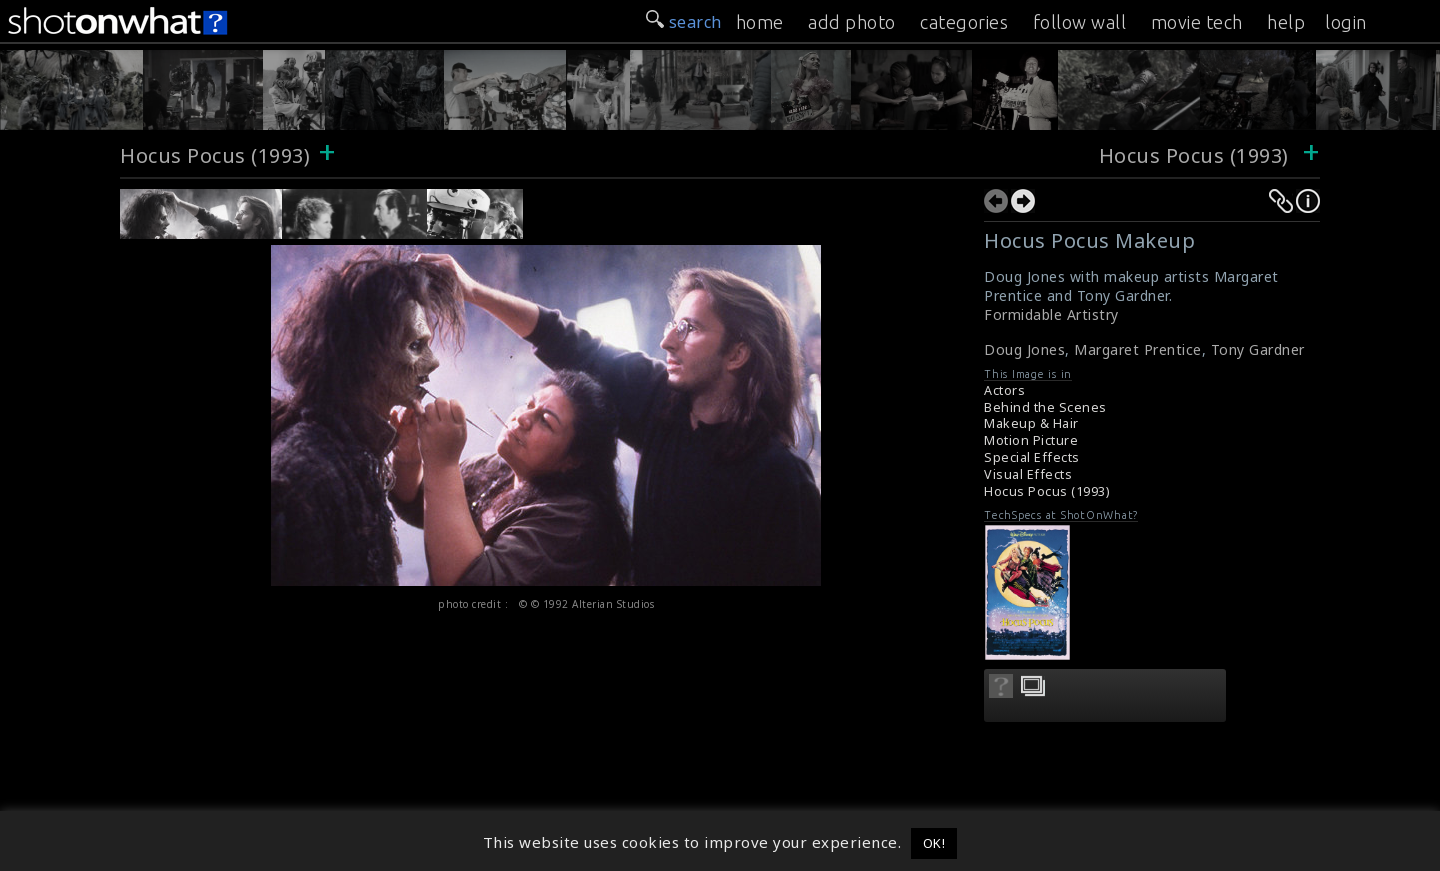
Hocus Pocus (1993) (215, 155)
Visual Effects (1028, 474)
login (1346, 22)
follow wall (1080, 22)
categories (964, 22)
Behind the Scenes (1045, 407)
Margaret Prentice (1138, 349)
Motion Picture (1031, 440)
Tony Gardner (1258, 349)
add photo (852, 22)
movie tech (1197, 22)
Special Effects (1032, 457)
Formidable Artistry (1051, 314)
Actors (1004, 390)
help (1286, 22)
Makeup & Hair (1031, 423)
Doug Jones (1024, 349)
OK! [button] (934, 843)
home (760, 22)
